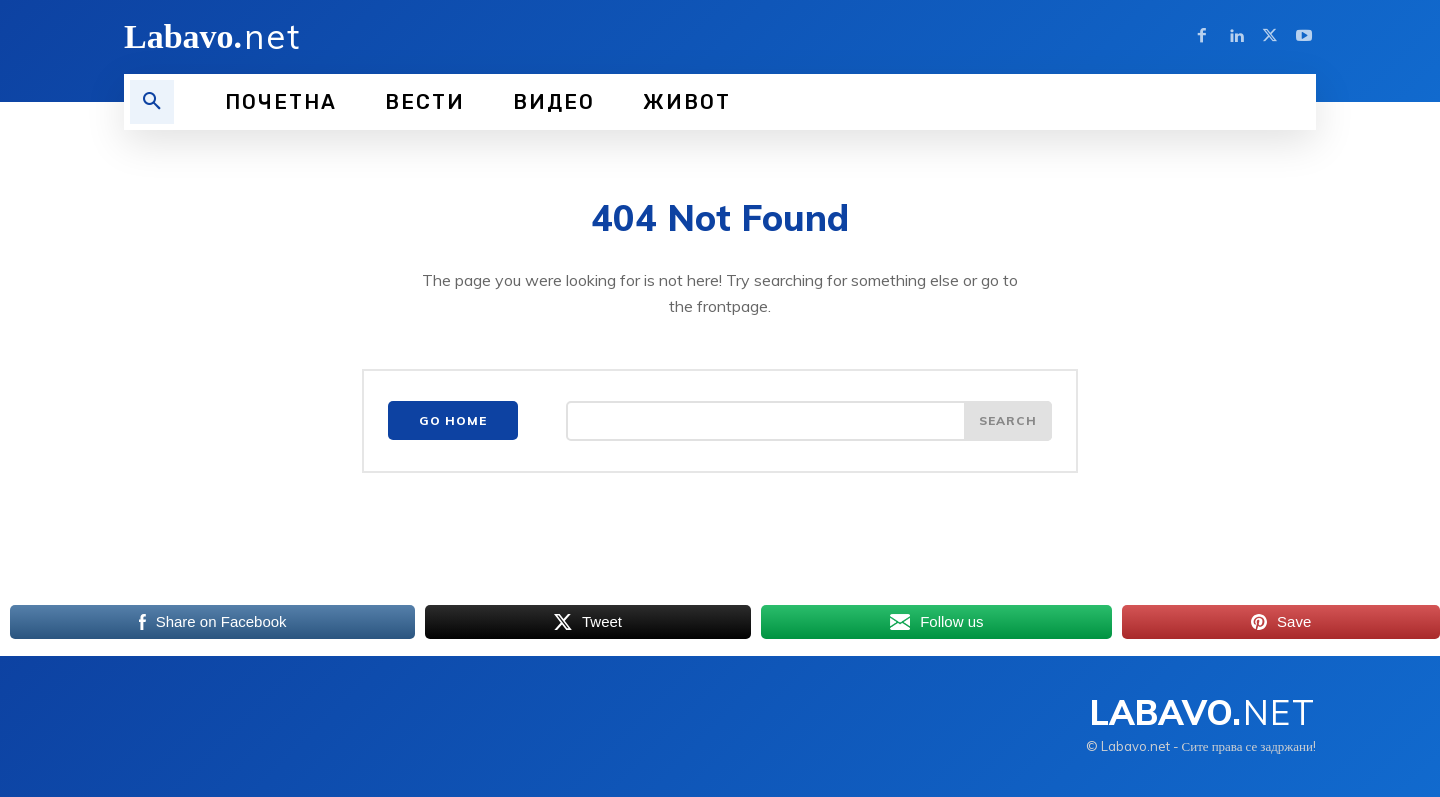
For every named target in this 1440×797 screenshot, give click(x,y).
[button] (152, 102)
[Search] (1008, 421)
